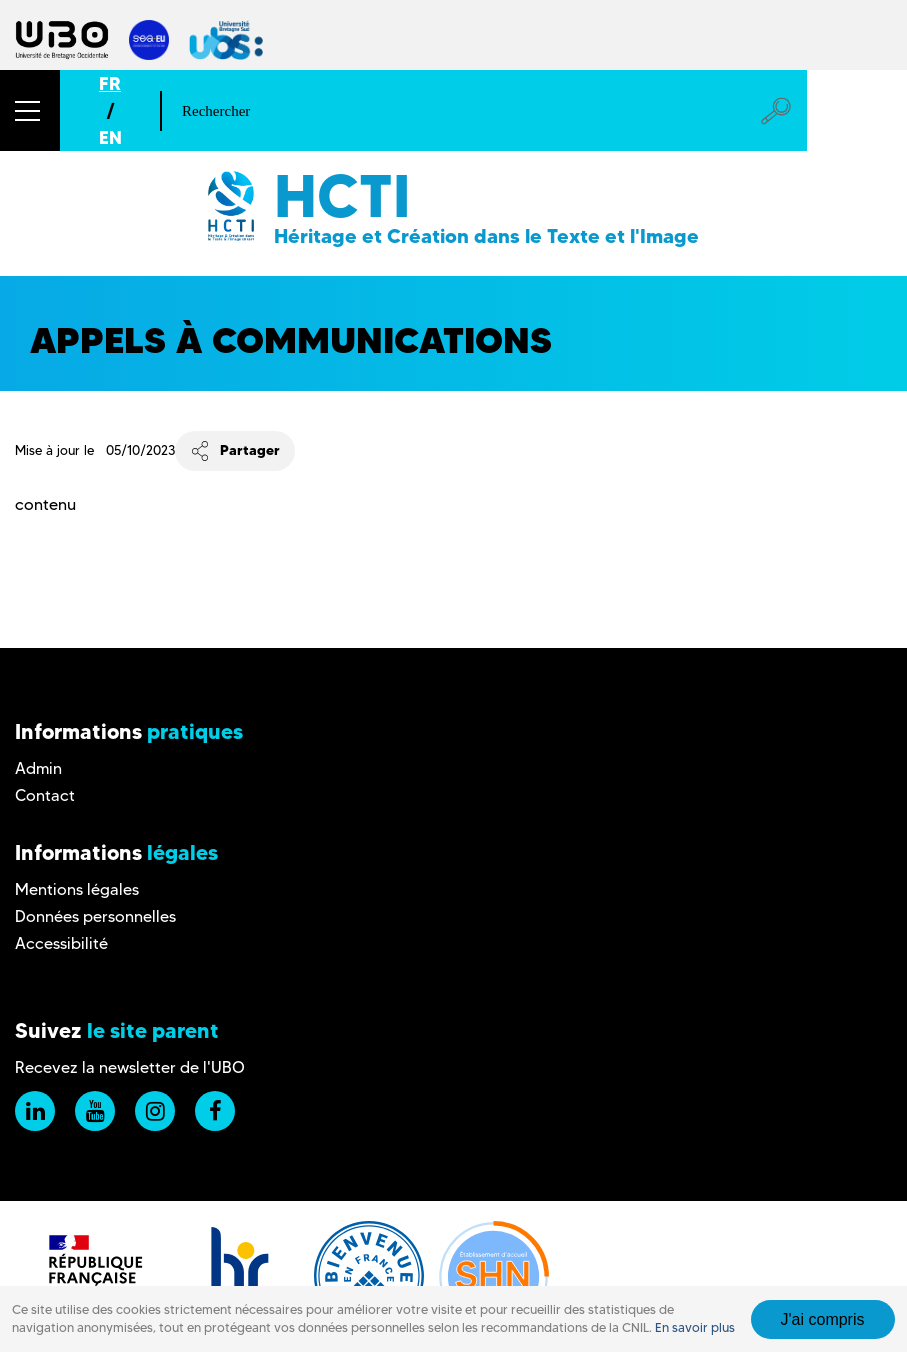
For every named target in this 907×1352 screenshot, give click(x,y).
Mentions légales (77, 889)
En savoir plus (695, 1327)
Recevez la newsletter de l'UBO (130, 1067)
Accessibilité (61, 943)
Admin (38, 768)
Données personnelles (95, 916)
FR (110, 83)
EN (110, 137)
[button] (30, 110)
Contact (45, 795)
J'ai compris (823, 1319)
